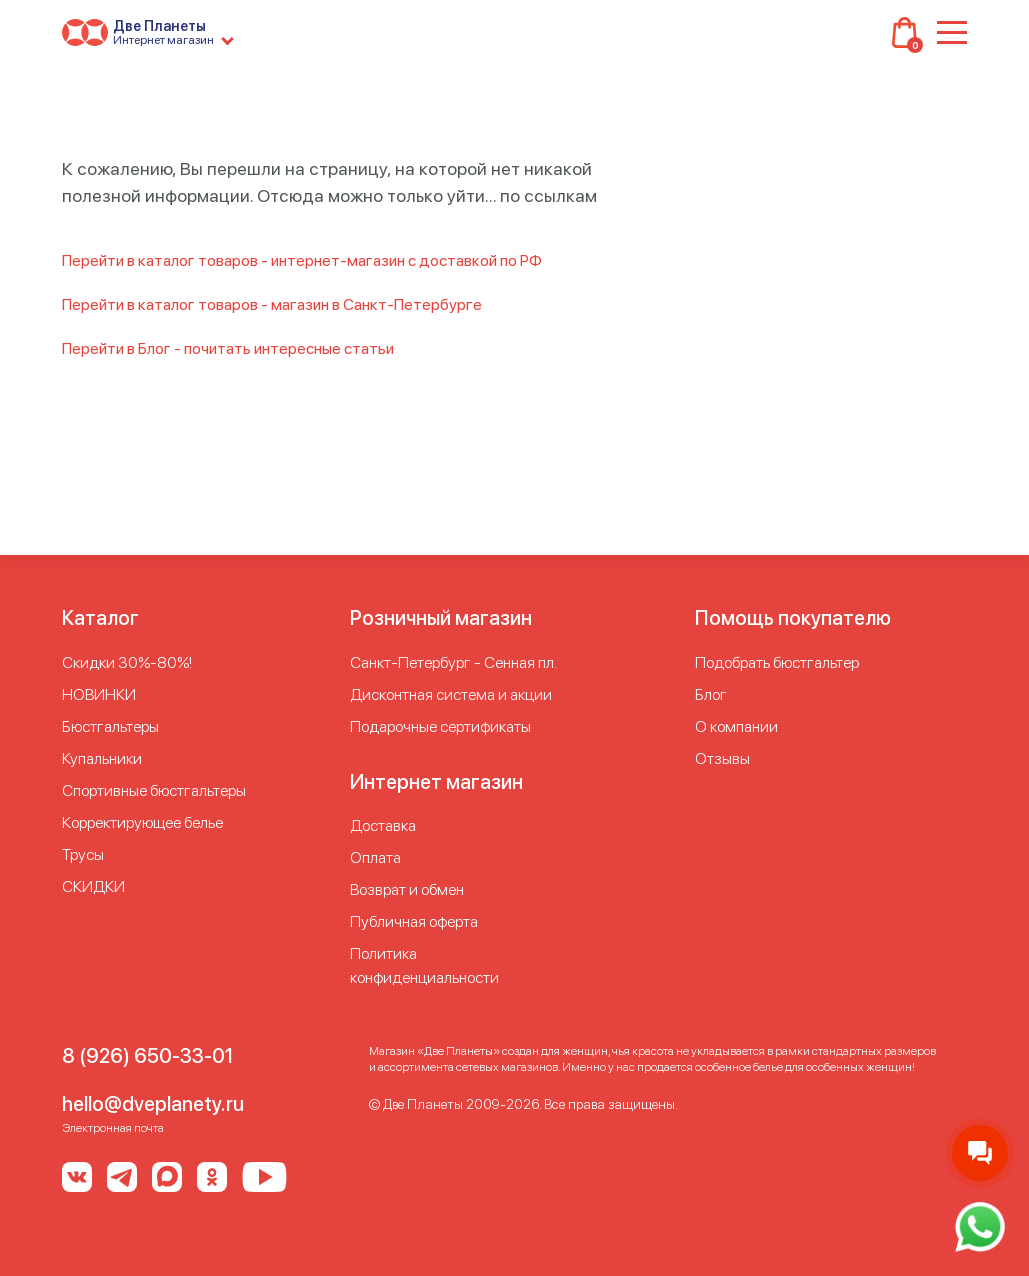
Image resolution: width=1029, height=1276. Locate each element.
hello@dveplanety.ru (153, 1104)
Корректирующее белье (142, 822)
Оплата (375, 857)
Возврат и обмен (407, 889)
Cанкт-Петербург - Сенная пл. (453, 662)
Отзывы (722, 758)
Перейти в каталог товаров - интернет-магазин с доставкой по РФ (302, 260)
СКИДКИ (93, 886)
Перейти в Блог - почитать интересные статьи (228, 348)
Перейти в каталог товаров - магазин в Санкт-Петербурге (272, 304)
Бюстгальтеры (110, 726)
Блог (711, 694)
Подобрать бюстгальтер (777, 662)
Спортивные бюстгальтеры (154, 790)
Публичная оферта (414, 921)
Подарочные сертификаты (440, 726)
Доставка (383, 825)
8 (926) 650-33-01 (147, 1056)
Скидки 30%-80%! (127, 662)
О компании (736, 726)
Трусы (83, 854)
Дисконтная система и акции (451, 694)
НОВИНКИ (99, 694)
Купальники (102, 758)
